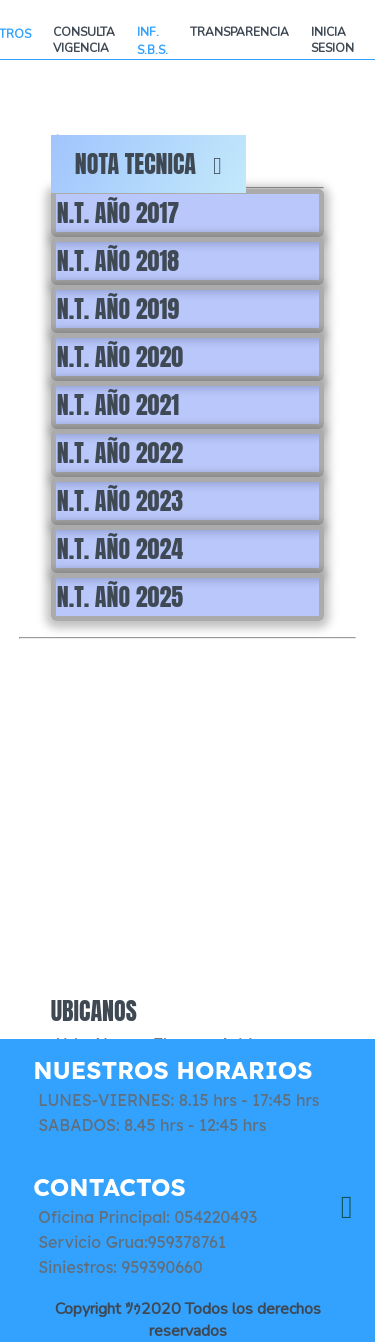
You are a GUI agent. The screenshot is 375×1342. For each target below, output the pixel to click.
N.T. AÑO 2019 (118, 309)
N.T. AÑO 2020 (120, 357)
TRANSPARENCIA (239, 32)
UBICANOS (94, 1011)
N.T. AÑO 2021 (118, 405)
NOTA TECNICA (148, 164)
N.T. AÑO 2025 (120, 597)
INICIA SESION (332, 40)
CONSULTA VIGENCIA (84, 40)
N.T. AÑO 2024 (120, 549)
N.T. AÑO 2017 (118, 213)
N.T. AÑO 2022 (120, 453)
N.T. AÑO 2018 (118, 261)
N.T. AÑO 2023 (120, 501)
